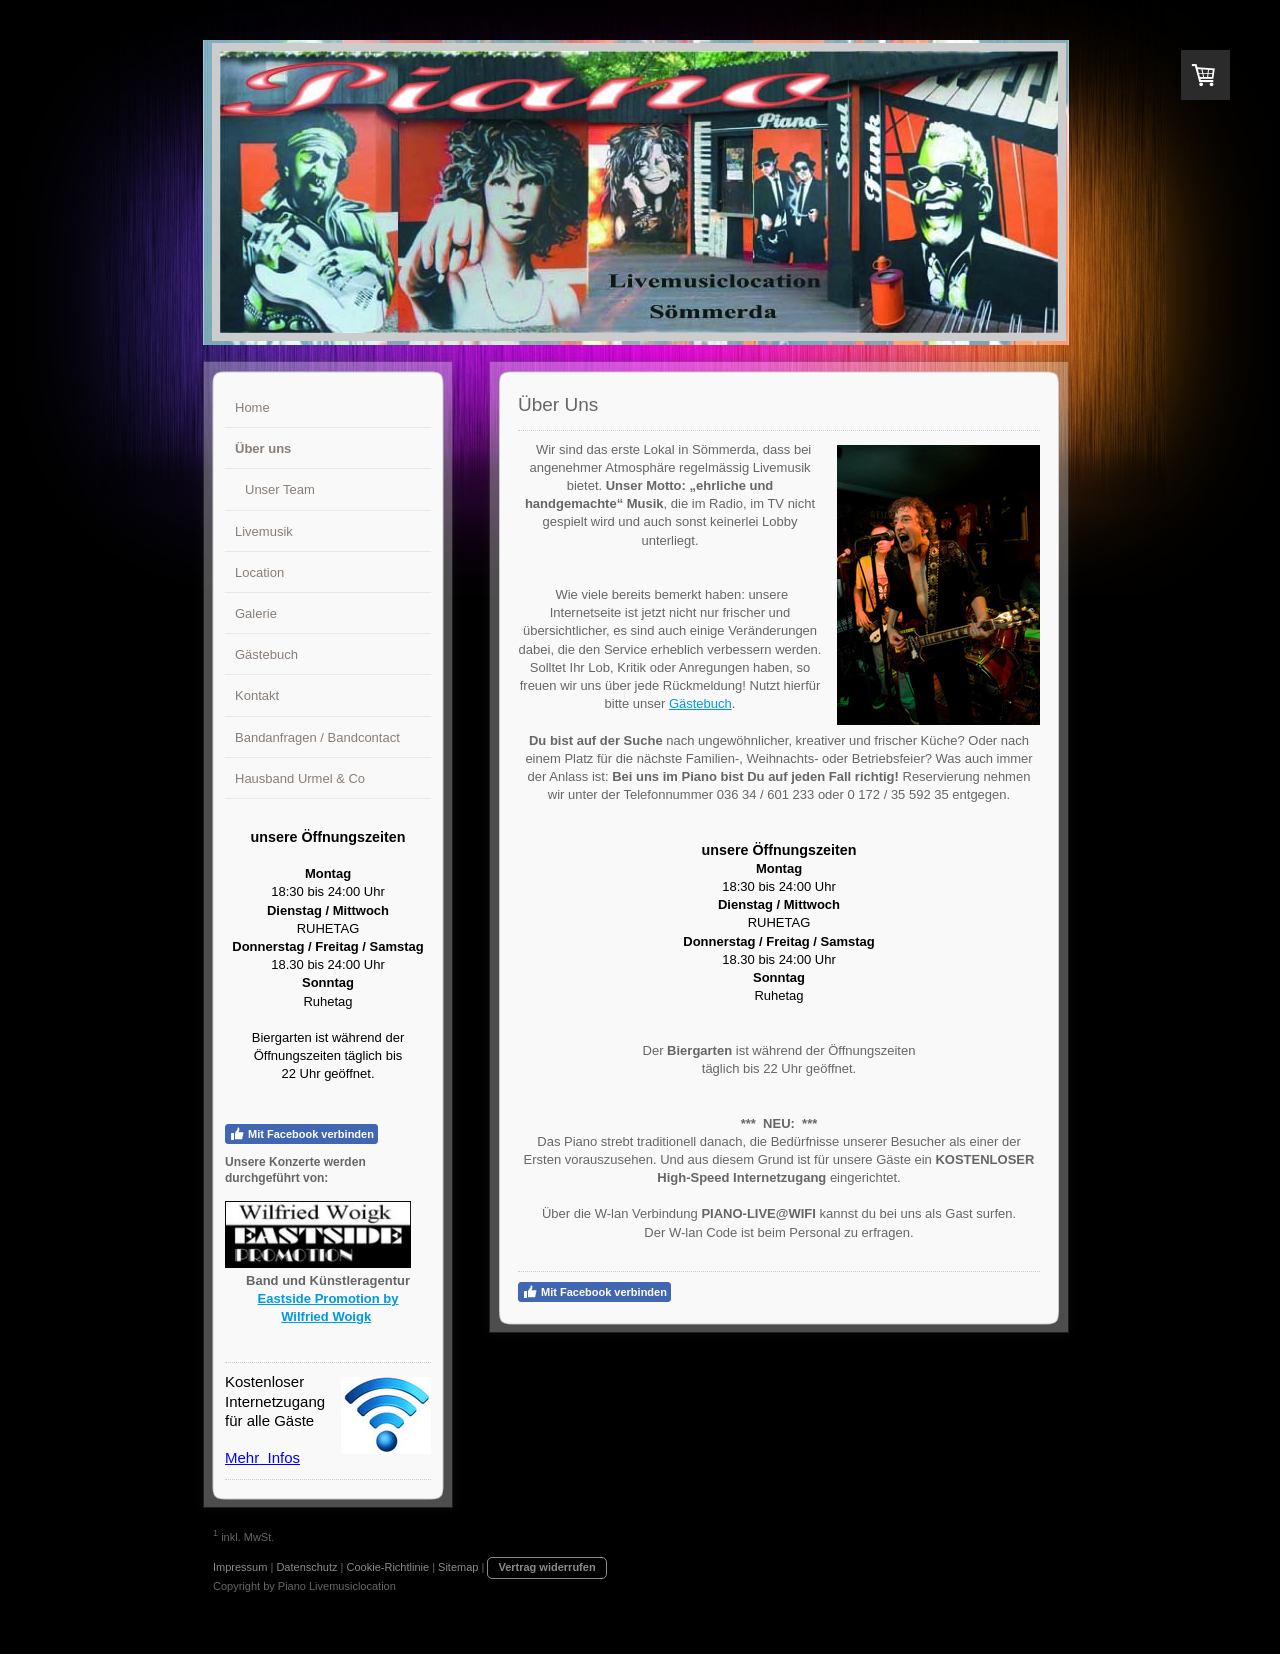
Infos (279, 1457)
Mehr (242, 1457)
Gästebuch (700, 703)
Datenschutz (306, 1567)
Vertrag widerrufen (546, 1567)
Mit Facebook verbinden (301, 1134)
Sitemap (458, 1567)
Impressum (240, 1567)
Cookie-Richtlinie (388, 1567)
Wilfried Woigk (326, 1316)
